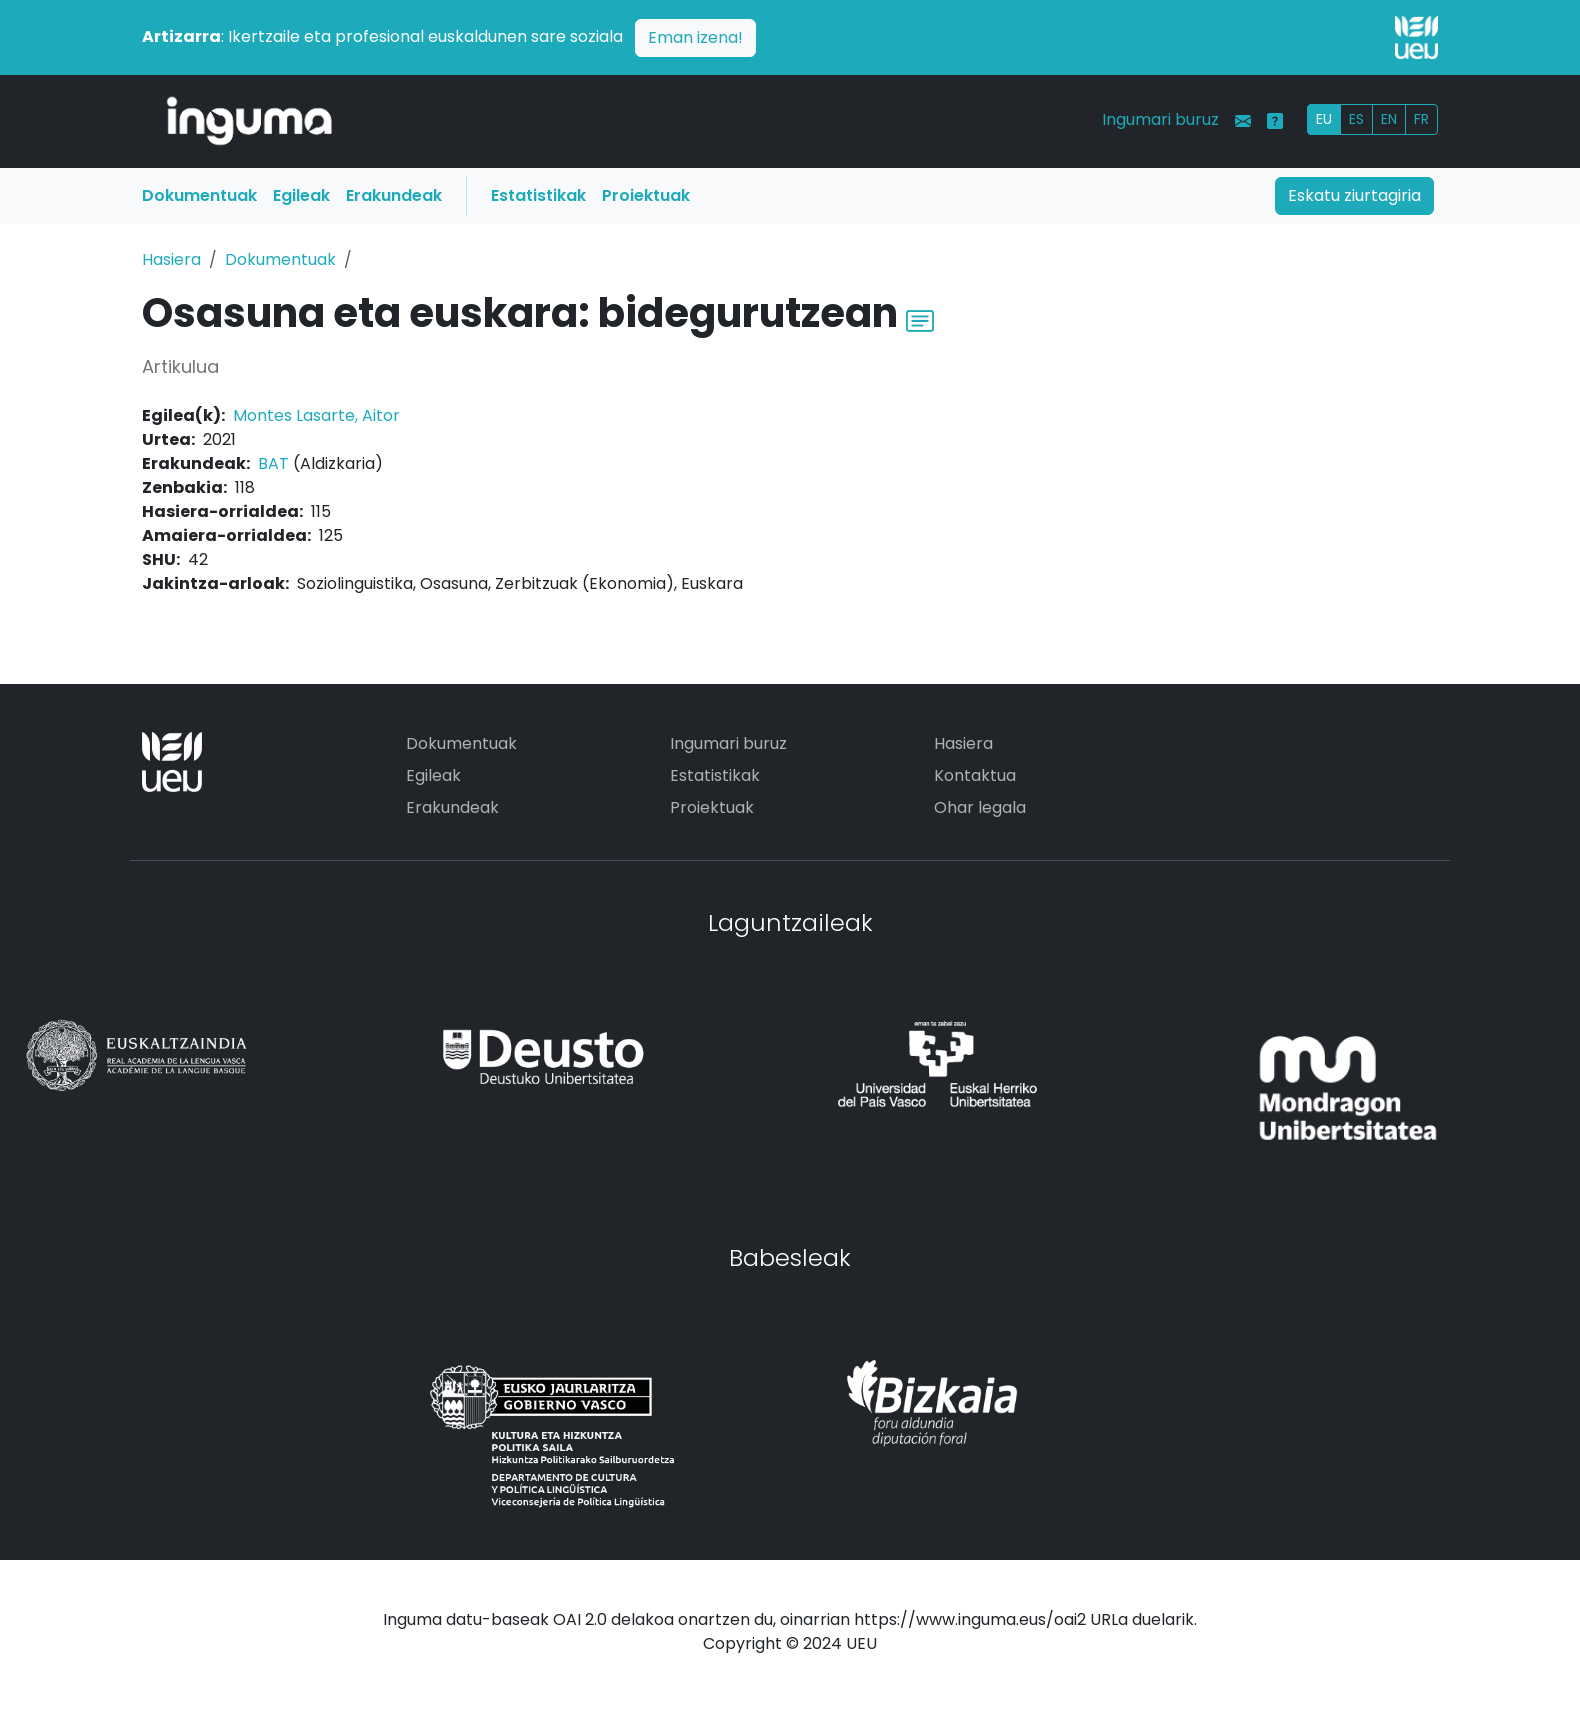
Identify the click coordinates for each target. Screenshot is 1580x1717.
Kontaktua (975, 775)
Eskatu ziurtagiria (1354, 195)
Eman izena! (695, 37)
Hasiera (171, 259)
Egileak (301, 195)
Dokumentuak (199, 195)
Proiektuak (646, 195)
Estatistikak (538, 195)
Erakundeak (394, 195)
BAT (273, 463)
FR (1421, 119)
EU (1324, 119)
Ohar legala (980, 807)
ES (1356, 119)
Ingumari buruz (1160, 119)
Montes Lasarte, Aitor (316, 415)
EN (1389, 119)
